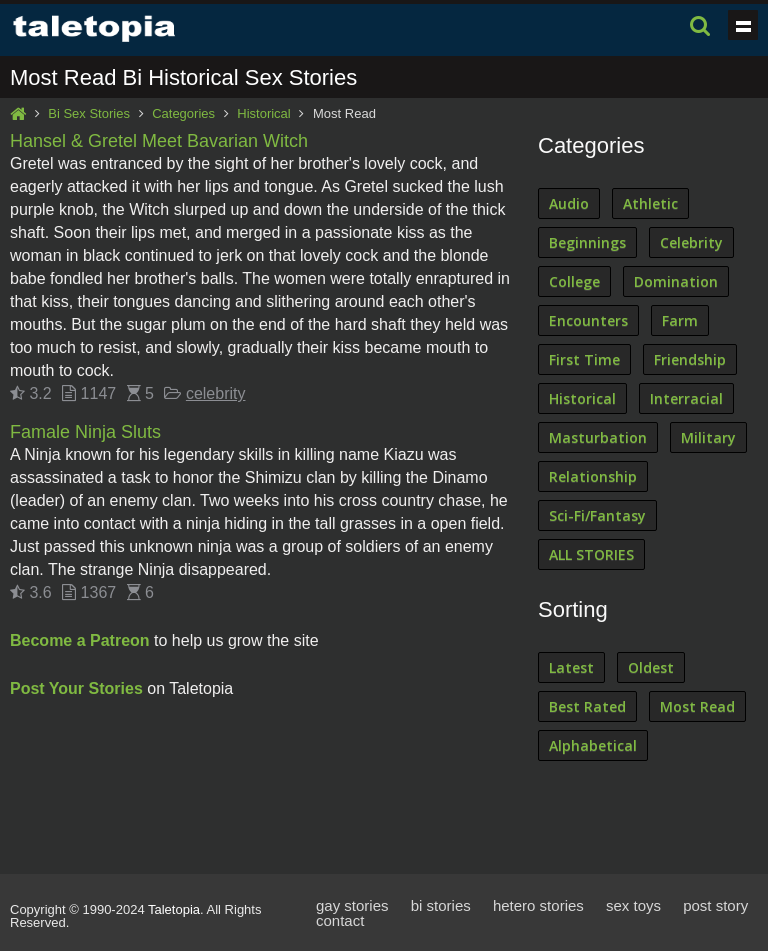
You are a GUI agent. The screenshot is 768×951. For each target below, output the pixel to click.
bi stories (441, 905)
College (574, 281)
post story (715, 905)
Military (708, 437)
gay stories (352, 905)
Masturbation (598, 437)
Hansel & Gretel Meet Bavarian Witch (159, 141)
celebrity (216, 393)
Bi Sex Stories (89, 113)
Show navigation (743, 25)
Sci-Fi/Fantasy (597, 515)
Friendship (690, 359)
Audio (569, 203)
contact (340, 920)
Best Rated (587, 706)
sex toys (633, 905)
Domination (676, 281)
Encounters (588, 320)
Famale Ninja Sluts (85, 432)
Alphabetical (593, 745)
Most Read (697, 706)
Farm (680, 320)
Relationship (593, 476)
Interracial (686, 398)
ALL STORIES (591, 554)
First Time (584, 359)
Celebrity (691, 242)
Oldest (651, 667)
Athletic (650, 203)
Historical (263, 113)
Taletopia (174, 909)
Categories (183, 113)
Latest (571, 667)
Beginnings (587, 242)
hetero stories (538, 905)
